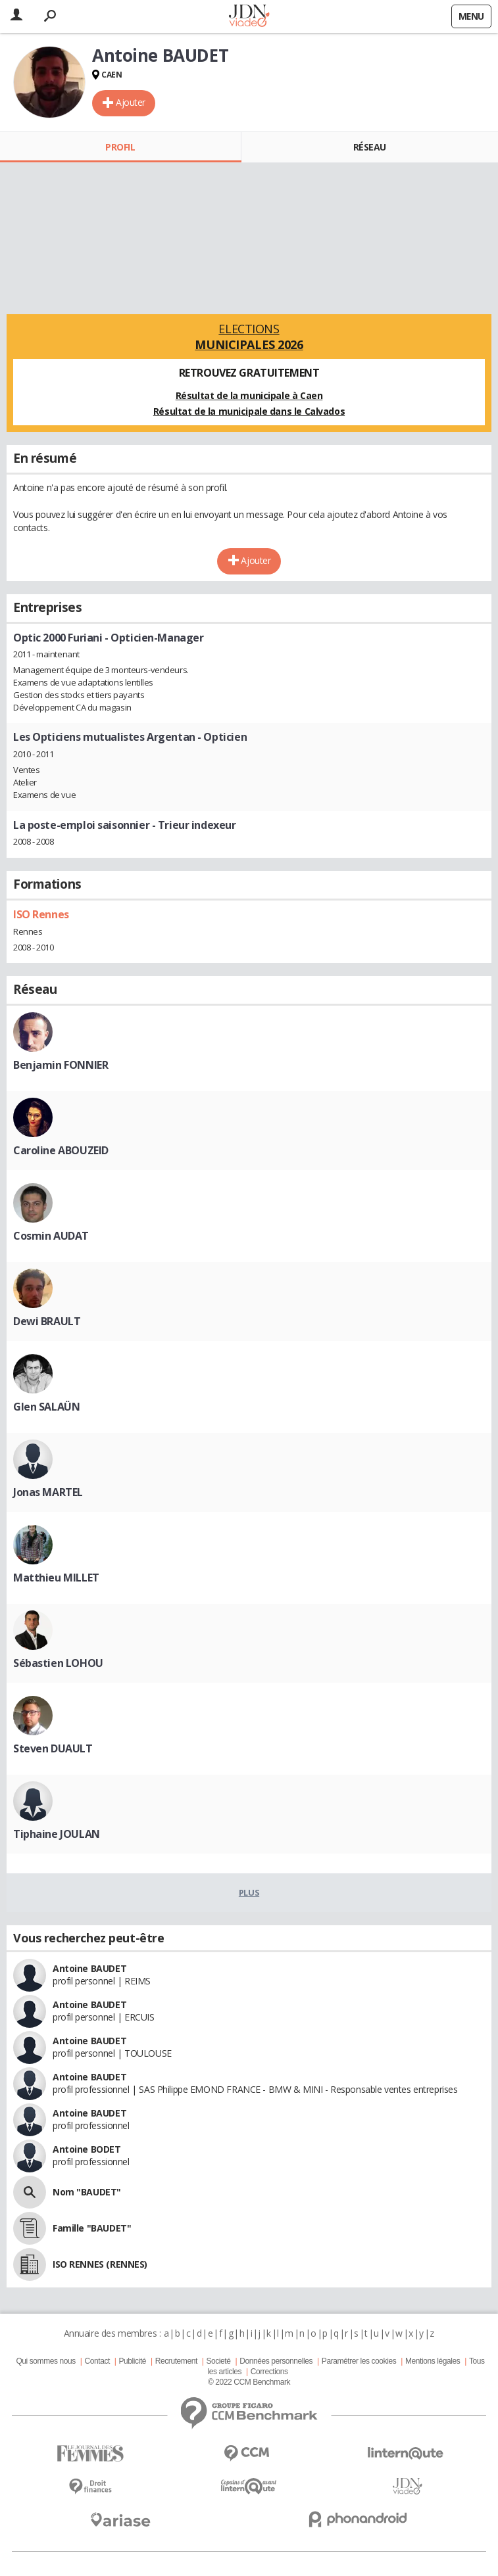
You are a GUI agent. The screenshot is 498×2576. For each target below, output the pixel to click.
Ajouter (130, 102)
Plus (249, 1892)
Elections (249, 336)
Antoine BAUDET (89, 1968)
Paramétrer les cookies (359, 2361)
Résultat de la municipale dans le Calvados (249, 411)
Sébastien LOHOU (58, 1663)
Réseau (369, 147)
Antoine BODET (87, 2149)
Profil (120, 147)
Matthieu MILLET (56, 1577)
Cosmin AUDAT (51, 1236)
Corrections (269, 2371)
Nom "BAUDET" (87, 2192)
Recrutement (176, 2361)
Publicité (133, 2361)
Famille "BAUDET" (92, 2228)
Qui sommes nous (45, 2361)
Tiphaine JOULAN (56, 1834)
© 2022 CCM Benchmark (249, 2382)
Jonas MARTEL (48, 1492)
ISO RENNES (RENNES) (100, 2264)
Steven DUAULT (53, 1748)
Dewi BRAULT (46, 1321)
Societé (218, 2361)
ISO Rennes (41, 914)
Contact (96, 2361)
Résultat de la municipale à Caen (249, 395)
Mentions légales (432, 2361)
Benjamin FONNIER (60, 1065)
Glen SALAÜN (46, 1406)
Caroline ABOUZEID (61, 1150)
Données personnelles (275, 2361)
